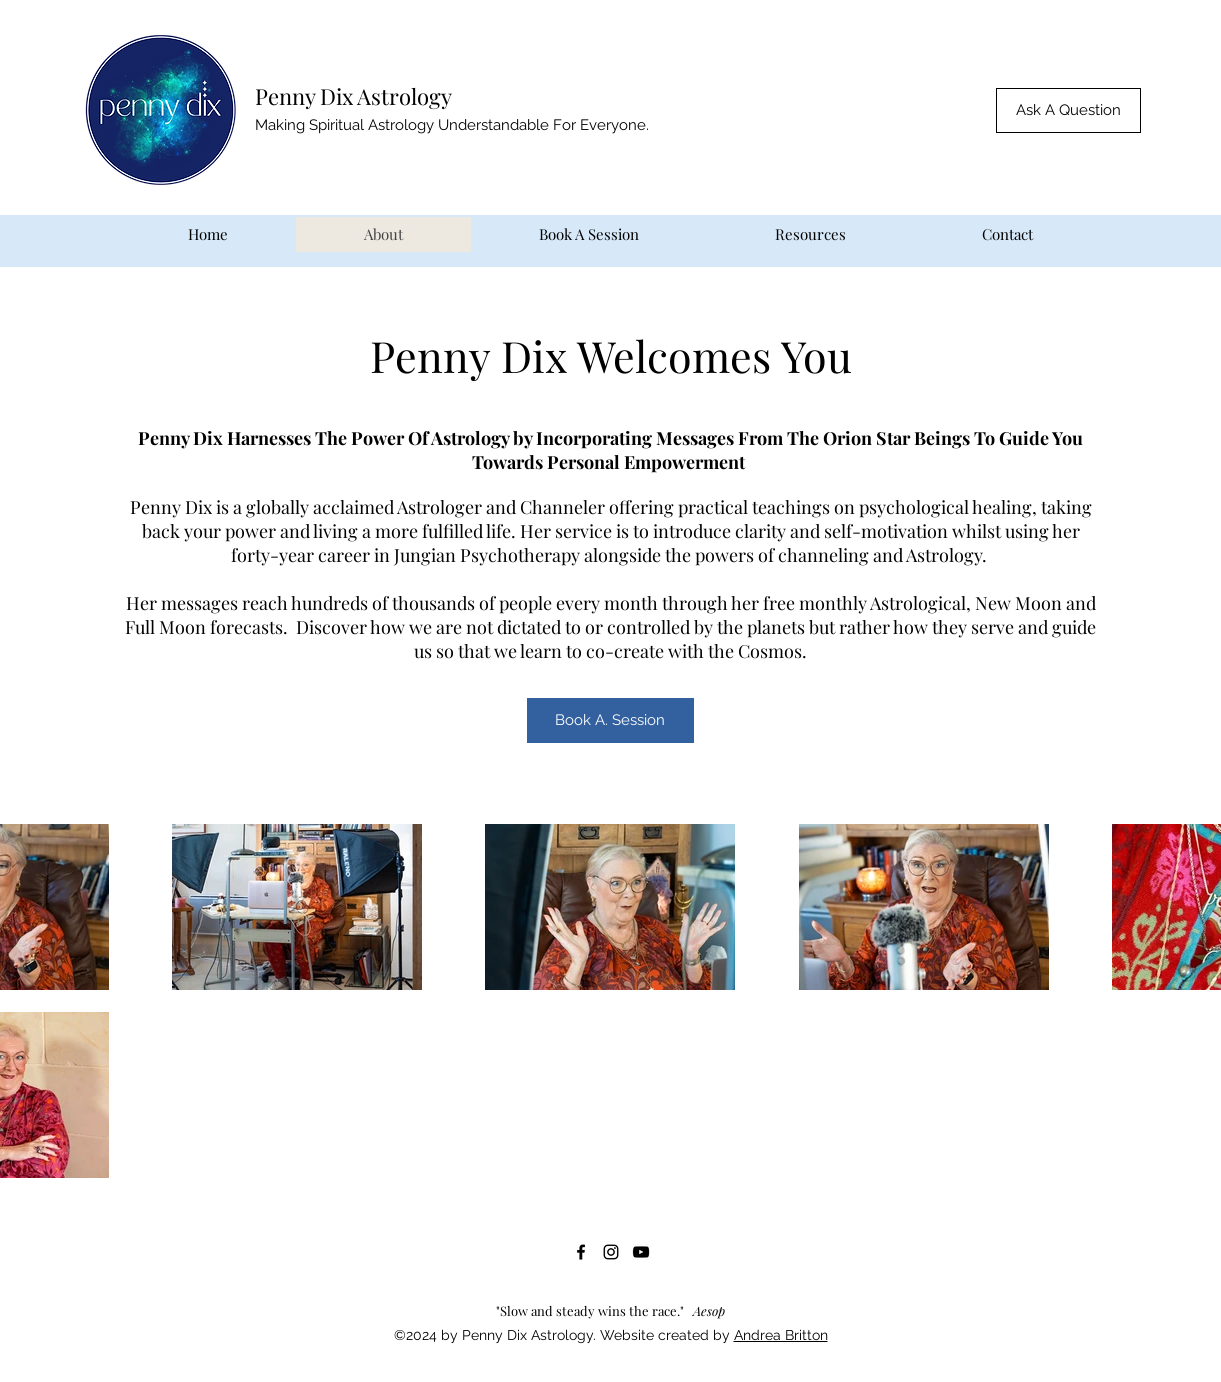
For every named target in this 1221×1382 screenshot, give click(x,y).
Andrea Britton (781, 1335)
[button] (1068, 110)
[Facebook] (581, 1252)
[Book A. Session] (610, 720)
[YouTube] (641, 1252)
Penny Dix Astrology (353, 96)
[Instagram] (611, 1252)
